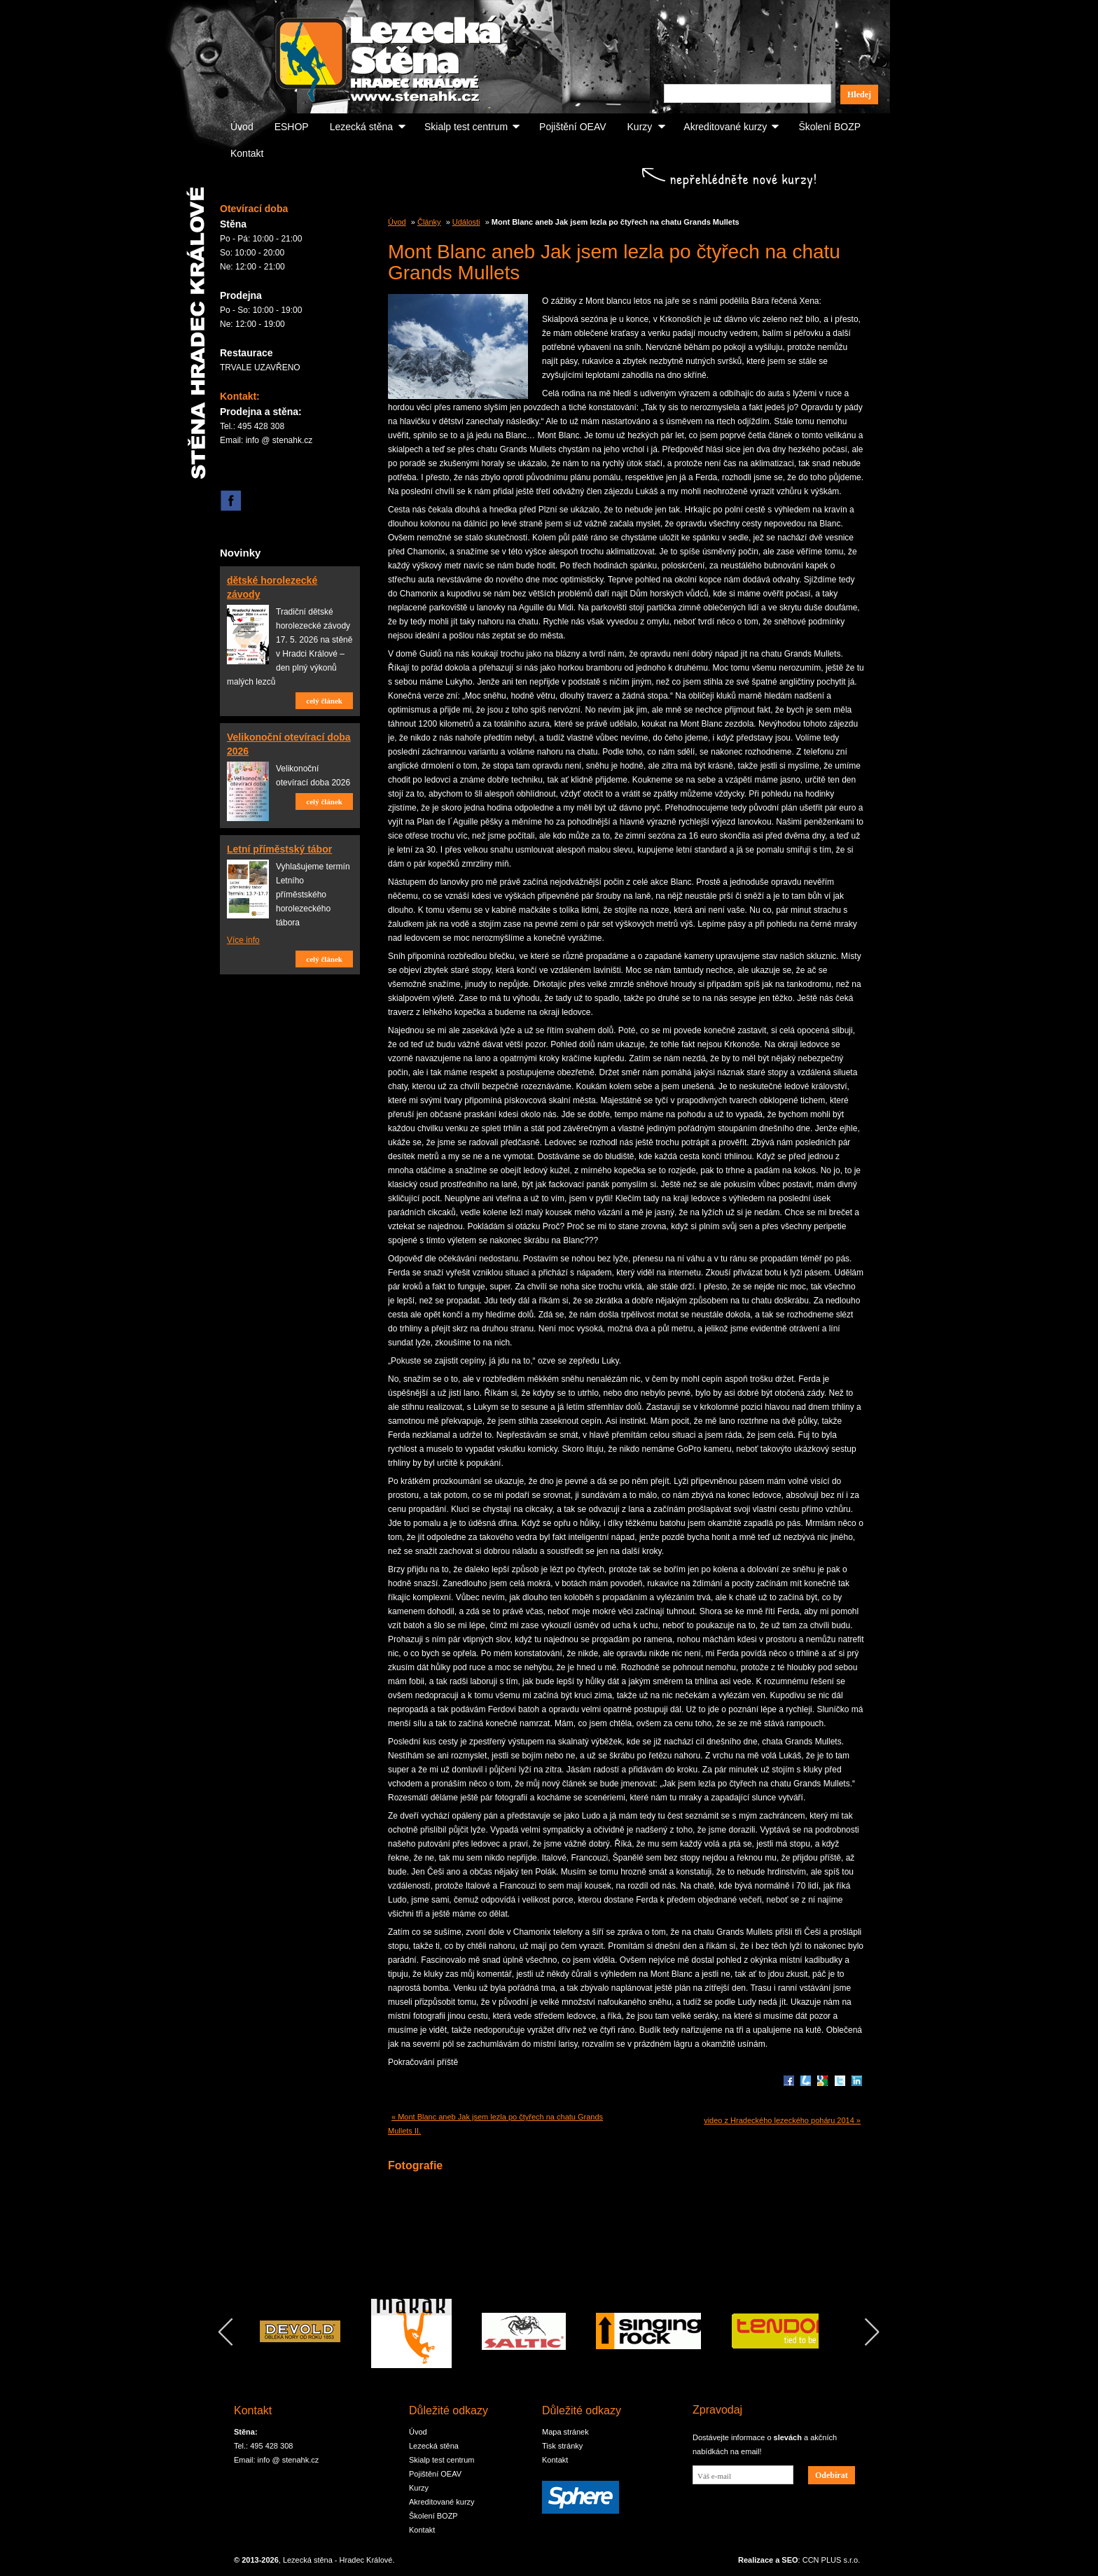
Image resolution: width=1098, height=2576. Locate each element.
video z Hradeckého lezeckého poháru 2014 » (782, 2120)
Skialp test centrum (466, 126)
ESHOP (291, 126)
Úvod (241, 126)
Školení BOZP (829, 126)
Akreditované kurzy (725, 126)
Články (429, 222)
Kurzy (640, 126)
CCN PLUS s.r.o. (831, 2560)
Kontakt (246, 153)
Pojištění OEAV (572, 126)
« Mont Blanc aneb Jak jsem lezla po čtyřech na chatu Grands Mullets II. (495, 2124)
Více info (243, 940)
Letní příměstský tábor (279, 849)
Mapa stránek (565, 2432)
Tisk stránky (562, 2446)
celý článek (324, 700)
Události (466, 222)
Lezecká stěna (361, 126)
